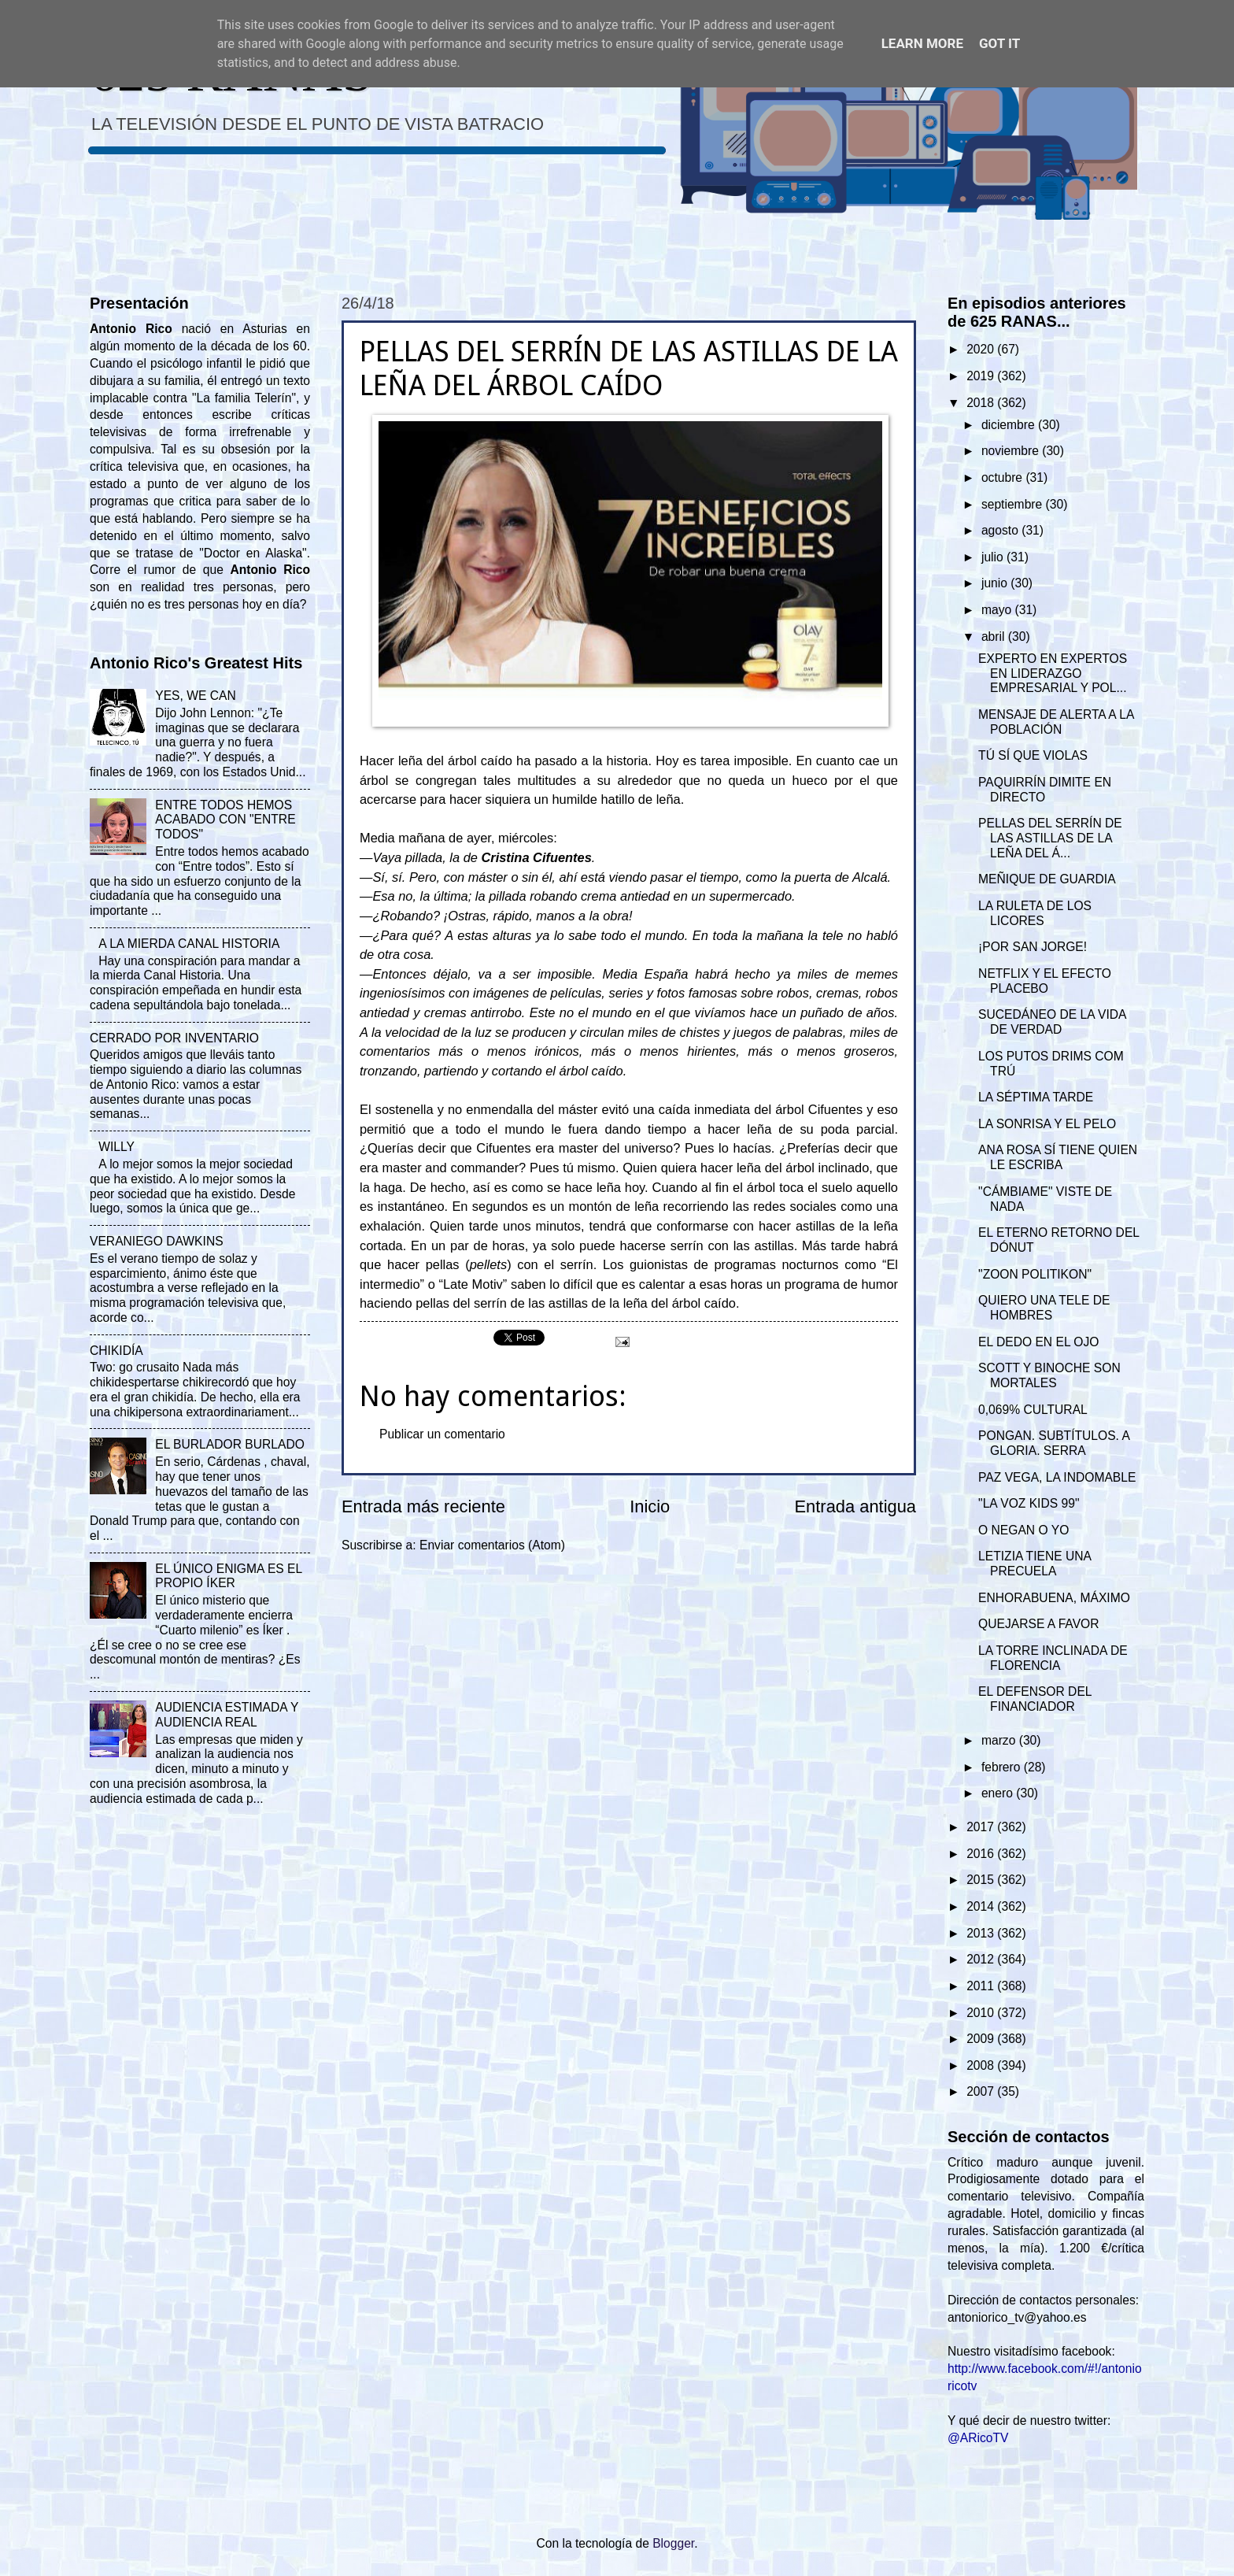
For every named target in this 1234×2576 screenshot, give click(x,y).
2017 (981, 1827)
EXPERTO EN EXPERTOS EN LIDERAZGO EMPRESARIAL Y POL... (1052, 673)
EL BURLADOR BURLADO (230, 1444)
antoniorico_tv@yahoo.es (1017, 2317)
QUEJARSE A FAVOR (1038, 1623)
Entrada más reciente (423, 1506)
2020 (981, 349)
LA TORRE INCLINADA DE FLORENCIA (1053, 1658)
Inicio (650, 1506)
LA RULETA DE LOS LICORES (1035, 913)
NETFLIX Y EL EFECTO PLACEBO (1044, 981)
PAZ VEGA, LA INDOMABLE (1057, 1477)
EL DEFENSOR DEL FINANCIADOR (1035, 1699)
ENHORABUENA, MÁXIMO (1054, 1597)
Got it (999, 43)
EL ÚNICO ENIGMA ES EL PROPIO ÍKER (228, 1576)
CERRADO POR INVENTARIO (174, 1038)
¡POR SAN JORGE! (1032, 946)
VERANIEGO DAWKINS (157, 1241)
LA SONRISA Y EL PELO (1047, 1124)
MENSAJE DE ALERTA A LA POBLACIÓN (1055, 722)
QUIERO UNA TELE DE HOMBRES (1044, 1308)
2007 (981, 2091)
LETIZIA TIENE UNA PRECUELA (1034, 1563)
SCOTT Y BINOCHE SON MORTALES (1049, 1375)
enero (998, 1793)
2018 (981, 402)
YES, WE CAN (195, 695)
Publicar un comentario (442, 1434)
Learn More (922, 43)
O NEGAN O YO (1023, 1530)
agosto (1001, 530)
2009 (981, 2038)
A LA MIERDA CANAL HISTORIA (188, 943)
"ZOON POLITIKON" (1035, 1274)
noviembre (1011, 450)
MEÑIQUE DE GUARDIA (1047, 879)
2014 (981, 1906)
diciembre (1009, 424)
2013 (981, 1933)
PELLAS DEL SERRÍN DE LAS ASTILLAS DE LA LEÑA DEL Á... (1050, 838)
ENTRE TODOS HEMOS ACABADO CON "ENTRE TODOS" (225, 820)
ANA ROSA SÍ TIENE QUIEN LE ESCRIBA (1057, 1157)
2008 (981, 2065)
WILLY (116, 1146)
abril (994, 636)
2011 (981, 1986)
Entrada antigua (855, 1506)
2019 (981, 376)
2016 (981, 1853)
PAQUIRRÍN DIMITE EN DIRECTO (1044, 789)
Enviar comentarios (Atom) (492, 1545)
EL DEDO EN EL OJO (1038, 1342)
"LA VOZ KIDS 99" (1028, 1503)
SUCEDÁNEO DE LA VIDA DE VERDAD (1052, 1022)
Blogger (673, 2543)
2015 (981, 1879)
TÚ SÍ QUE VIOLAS (1033, 755)
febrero (1002, 1767)
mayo (998, 609)
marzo (1000, 1740)
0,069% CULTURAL (1033, 1409)
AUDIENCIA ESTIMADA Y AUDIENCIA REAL (226, 1715)
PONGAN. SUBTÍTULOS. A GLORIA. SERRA (1053, 1443)
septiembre (1013, 504)
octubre (1003, 477)
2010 (981, 2012)
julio (994, 557)
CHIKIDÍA (116, 1350)
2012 (981, 1959)
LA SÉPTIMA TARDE (1035, 1097)
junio (995, 583)
